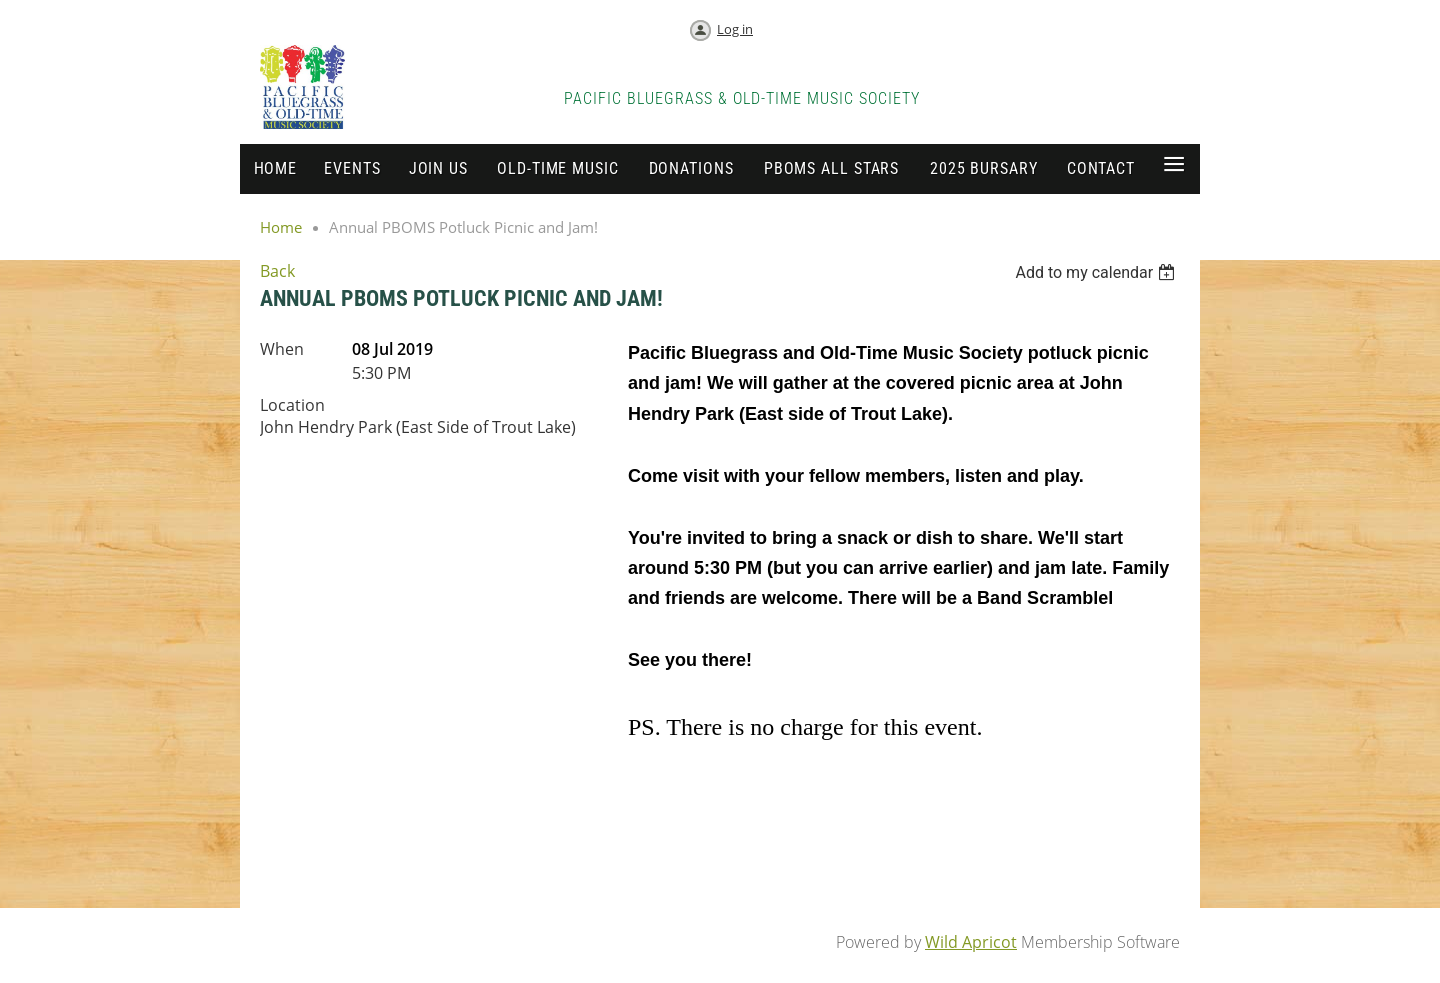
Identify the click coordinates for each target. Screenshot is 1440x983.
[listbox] (1097, 272)
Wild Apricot (971, 942)
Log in (735, 29)
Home (281, 227)
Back (277, 271)
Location (292, 405)
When (282, 349)
